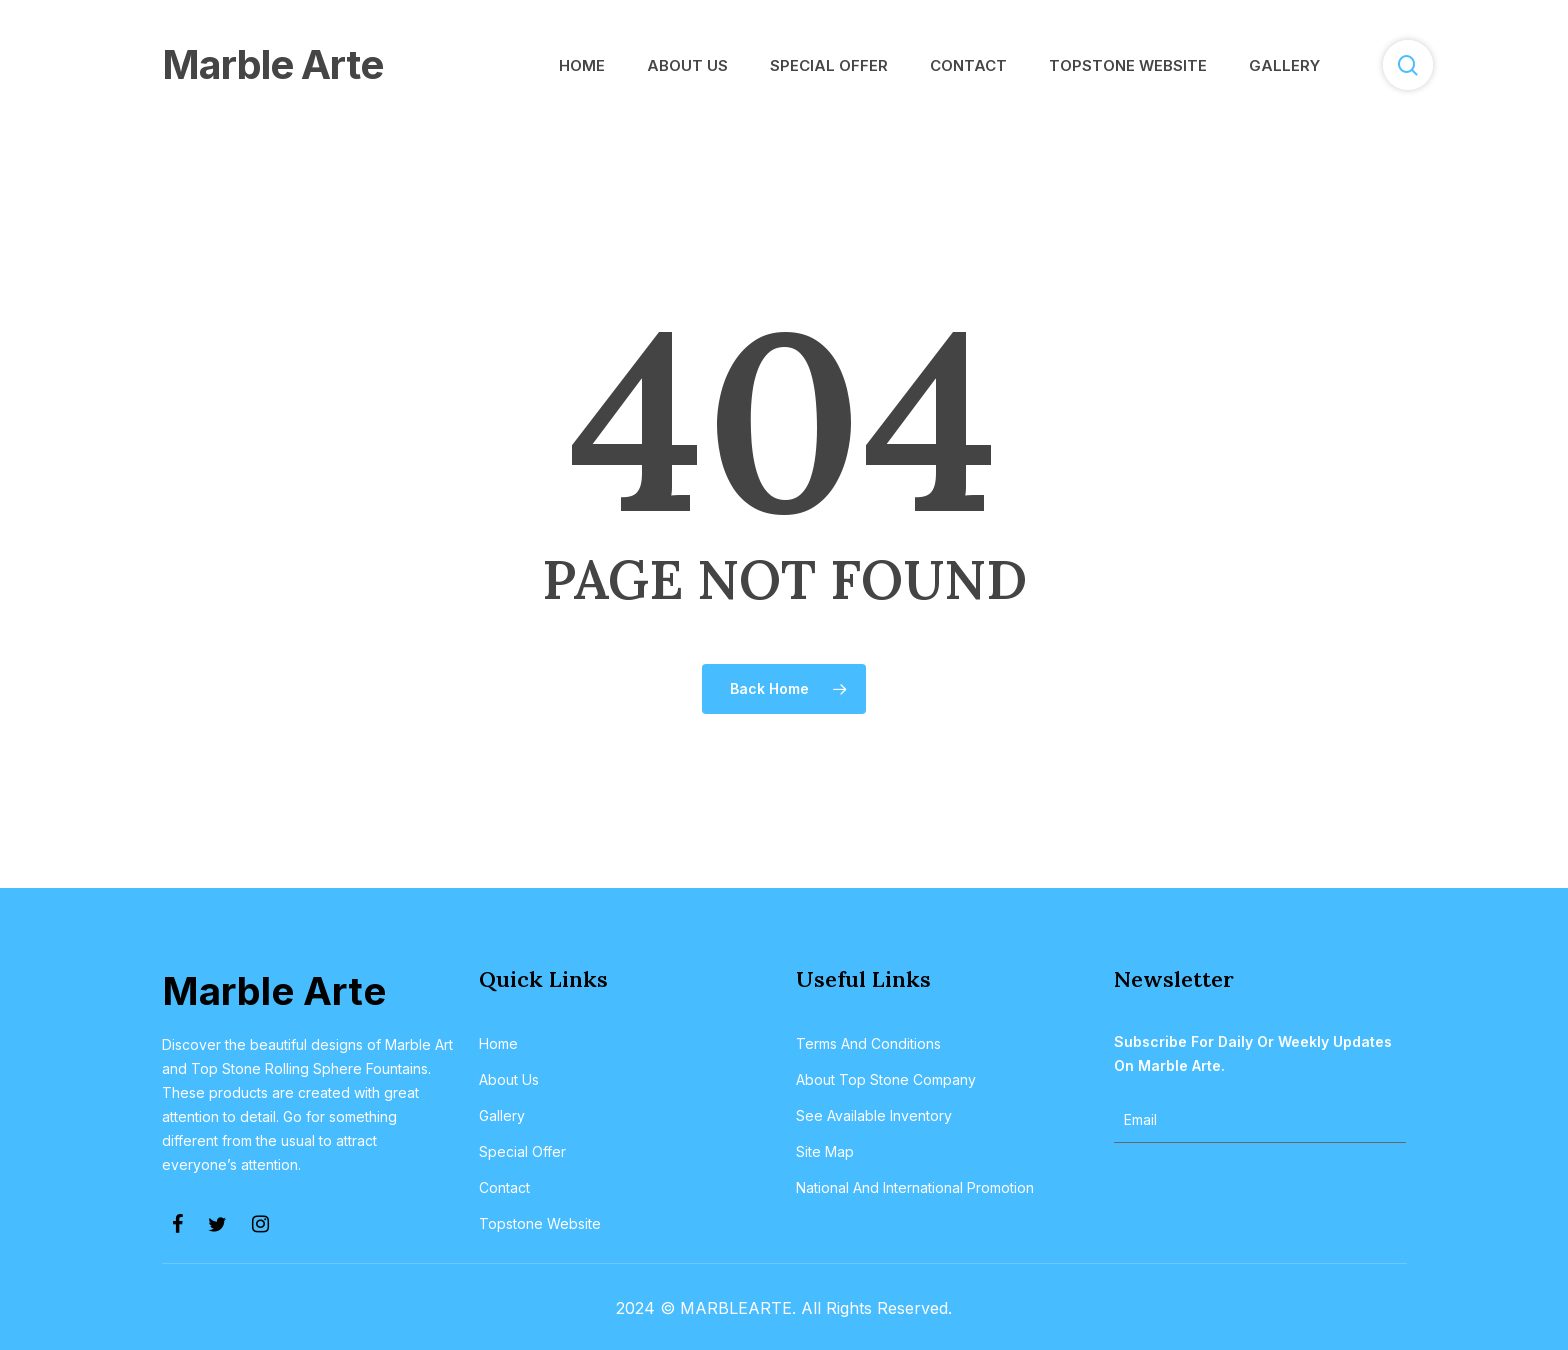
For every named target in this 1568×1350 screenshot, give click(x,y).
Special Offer (522, 1151)
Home (498, 1043)
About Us (509, 1079)
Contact (504, 1187)
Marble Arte (272, 64)
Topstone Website (540, 1223)
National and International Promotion (915, 1187)
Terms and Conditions (868, 1043)
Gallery (502, 1115)
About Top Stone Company (886, 1079)
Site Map (825, 1151)
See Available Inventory (874, 1115)
